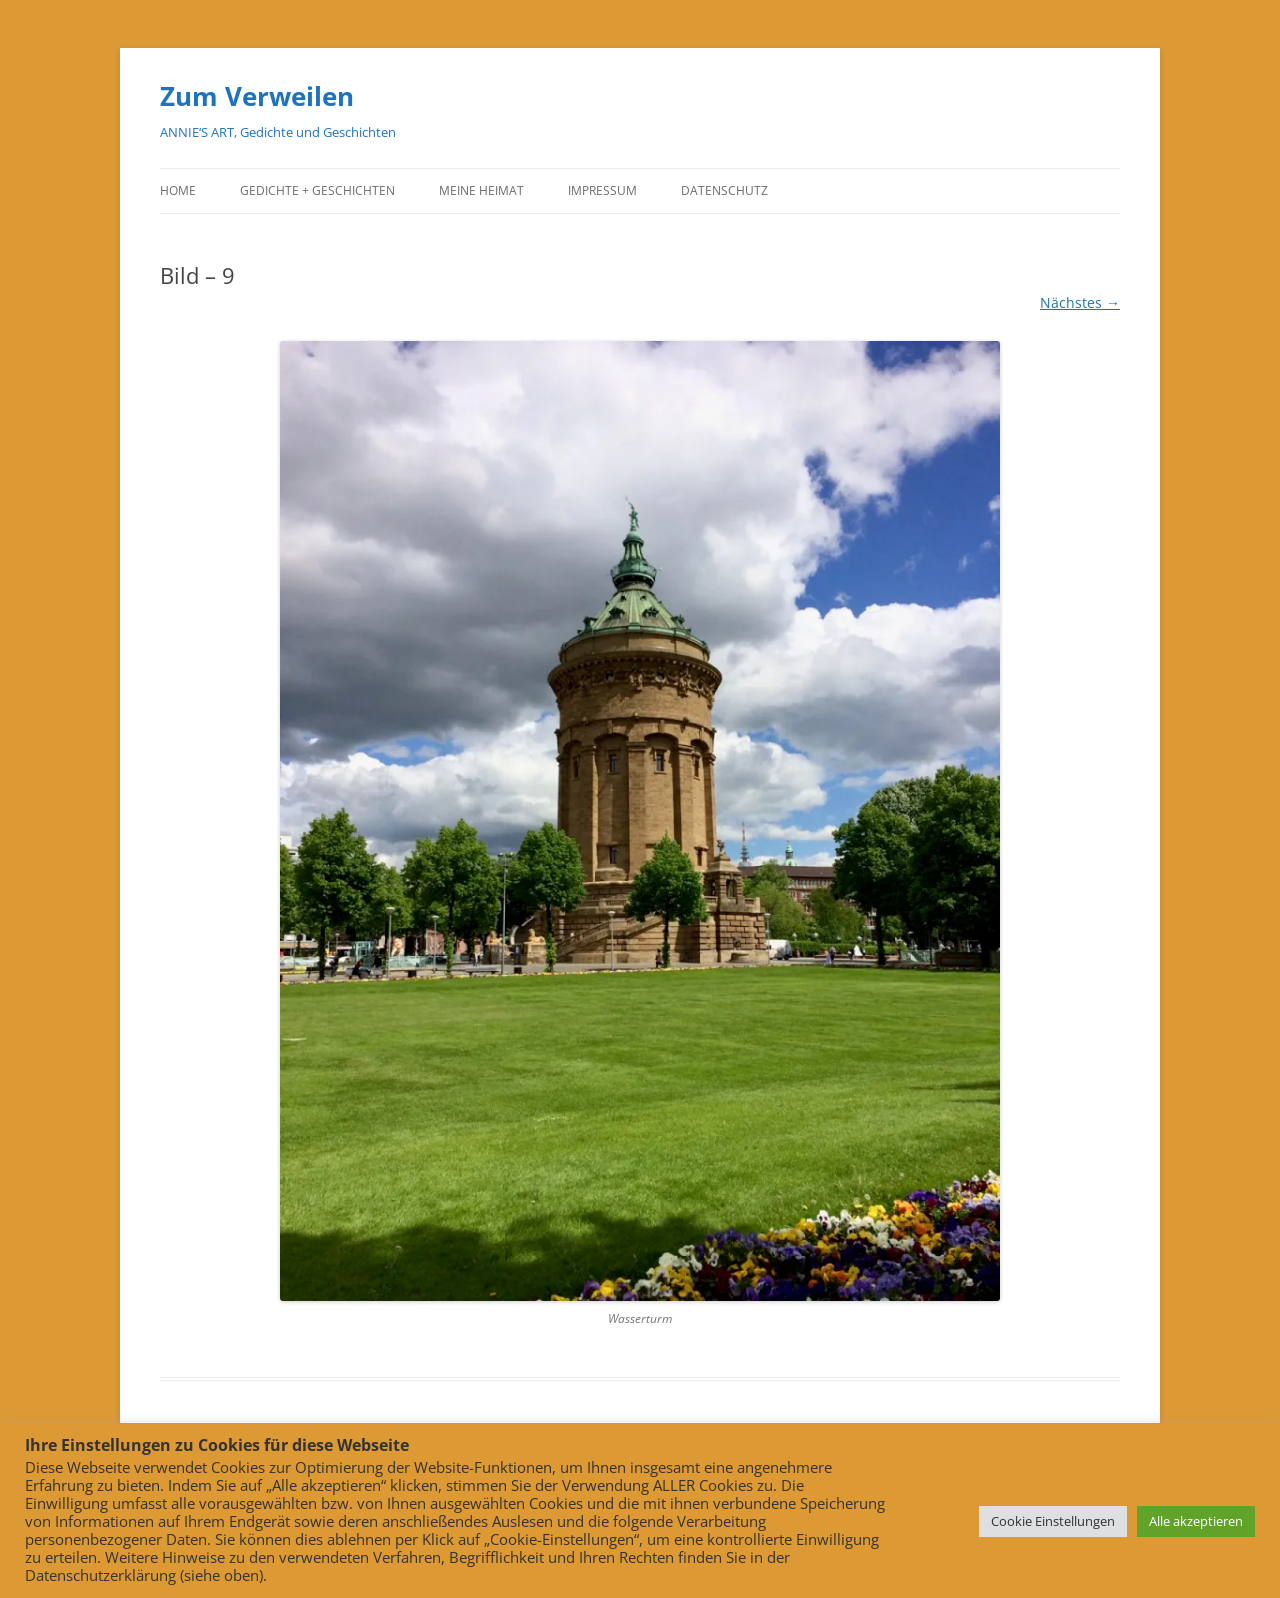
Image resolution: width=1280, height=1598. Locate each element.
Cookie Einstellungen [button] (1053, 1521)
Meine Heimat (481, 190)
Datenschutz (724, 190)
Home (178, 190)
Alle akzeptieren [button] (1196, 1521)
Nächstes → (1080, 302)
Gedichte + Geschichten (317, 190)
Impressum (602, 190)
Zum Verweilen (257, 96)
